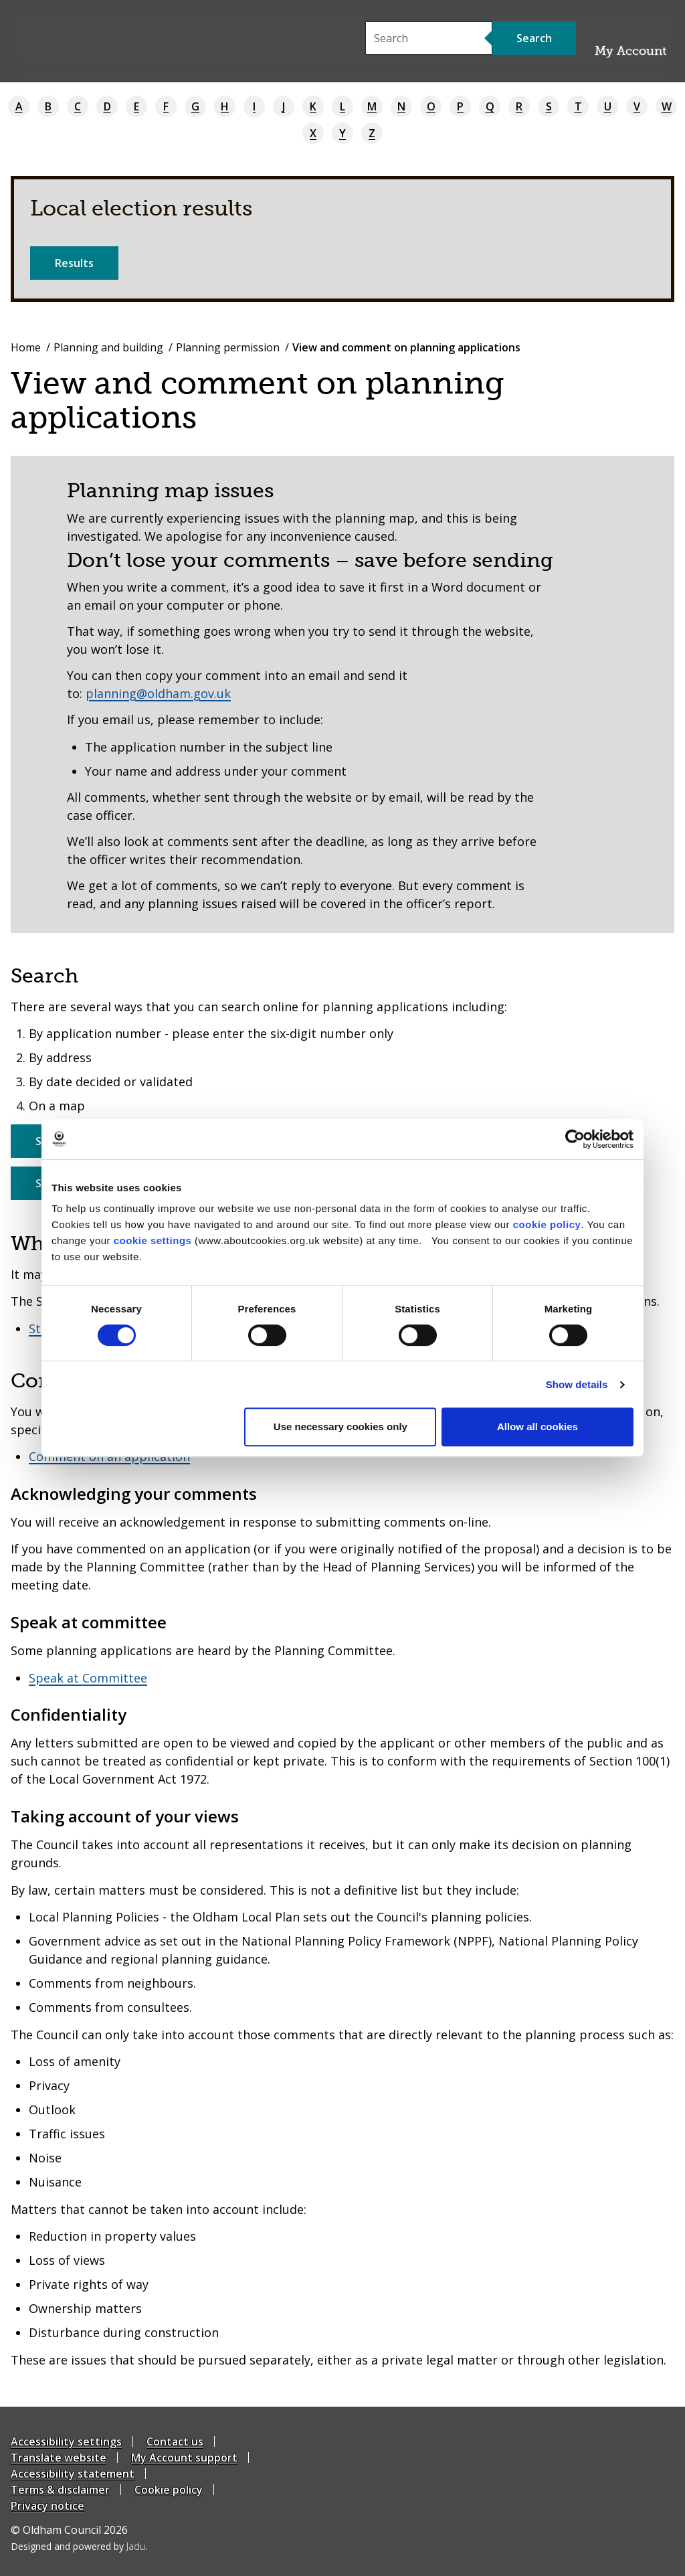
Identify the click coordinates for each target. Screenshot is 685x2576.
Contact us (174, 2441)
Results (74, 263)
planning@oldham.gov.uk (158, 693)
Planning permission (228, 347)
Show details (577, 1384)
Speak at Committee (88, 1678)
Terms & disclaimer (60, 2489)
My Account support (184, 2457)
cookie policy (547, 1224)
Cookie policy (168, 2489)
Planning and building (108, 347)
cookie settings (153, 1240)
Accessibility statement (72, 2473)
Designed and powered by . (79, 2546)
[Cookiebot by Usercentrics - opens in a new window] (574, 1139)
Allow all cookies (537, 1426)
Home (26, 347)
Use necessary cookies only (340, 1426)
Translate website (58, 2457)
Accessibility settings (66, 2441)
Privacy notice (47, 2505)
